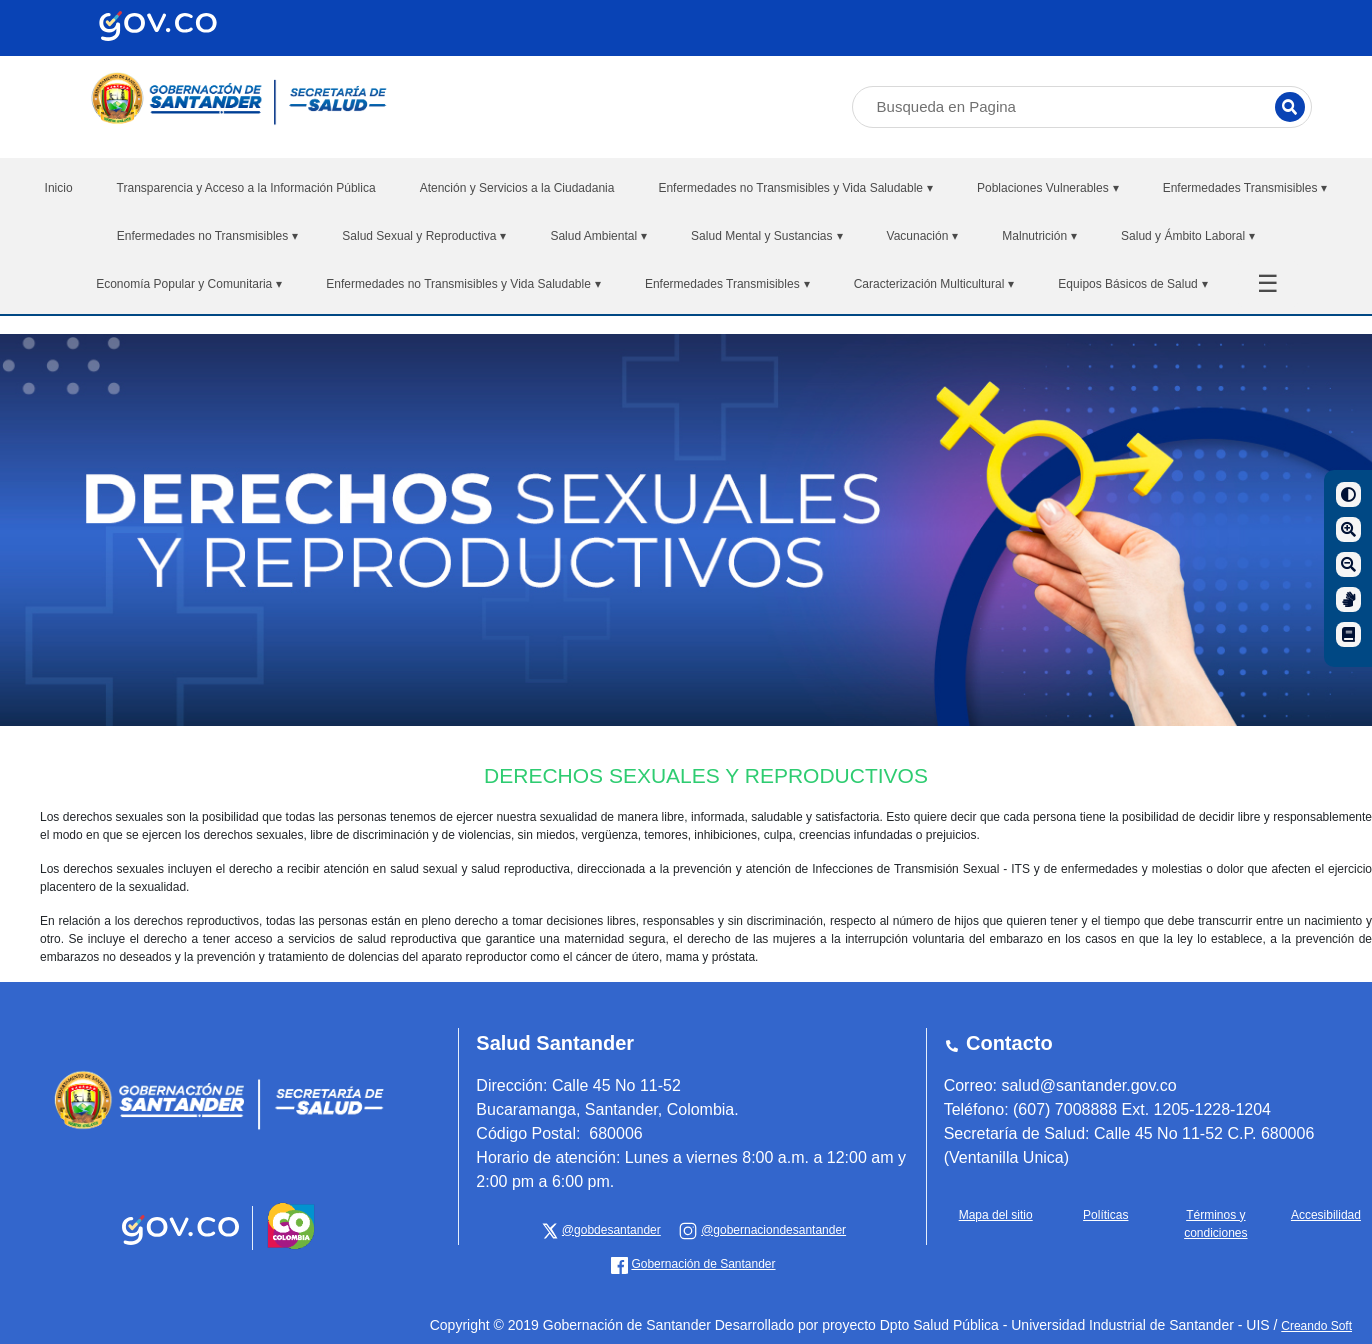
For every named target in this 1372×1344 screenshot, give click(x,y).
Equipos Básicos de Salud (1132, 284)
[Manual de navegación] (1348, 634)
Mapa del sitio (996, 1215)
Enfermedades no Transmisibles (207, 236)
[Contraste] (1348, 494)
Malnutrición (1039, 236)
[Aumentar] (1348, 529)
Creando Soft (1316, 1326)
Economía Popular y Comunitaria (189, 284)
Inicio (59, 188)
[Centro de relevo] (1348, 599)
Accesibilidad (1326, 1215)
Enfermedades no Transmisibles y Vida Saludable (795, 188)
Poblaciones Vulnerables (1048, 188)
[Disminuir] (1348, 564)
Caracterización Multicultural (934, 284)
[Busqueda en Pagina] (1082, 107)
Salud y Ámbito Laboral (1188, 236)
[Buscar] (1290, 107)
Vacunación (923, 236)
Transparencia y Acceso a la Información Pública (246, 188)
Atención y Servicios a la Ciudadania (517, 188)
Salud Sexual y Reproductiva (424, 236)
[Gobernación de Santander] (762, 1230)
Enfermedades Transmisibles (1245, 188)
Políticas (1105, 1215)
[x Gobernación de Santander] (601, 1230)
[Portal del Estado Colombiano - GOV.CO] (182, 1246)
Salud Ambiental (598, 236)
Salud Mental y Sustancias (766, 236)
